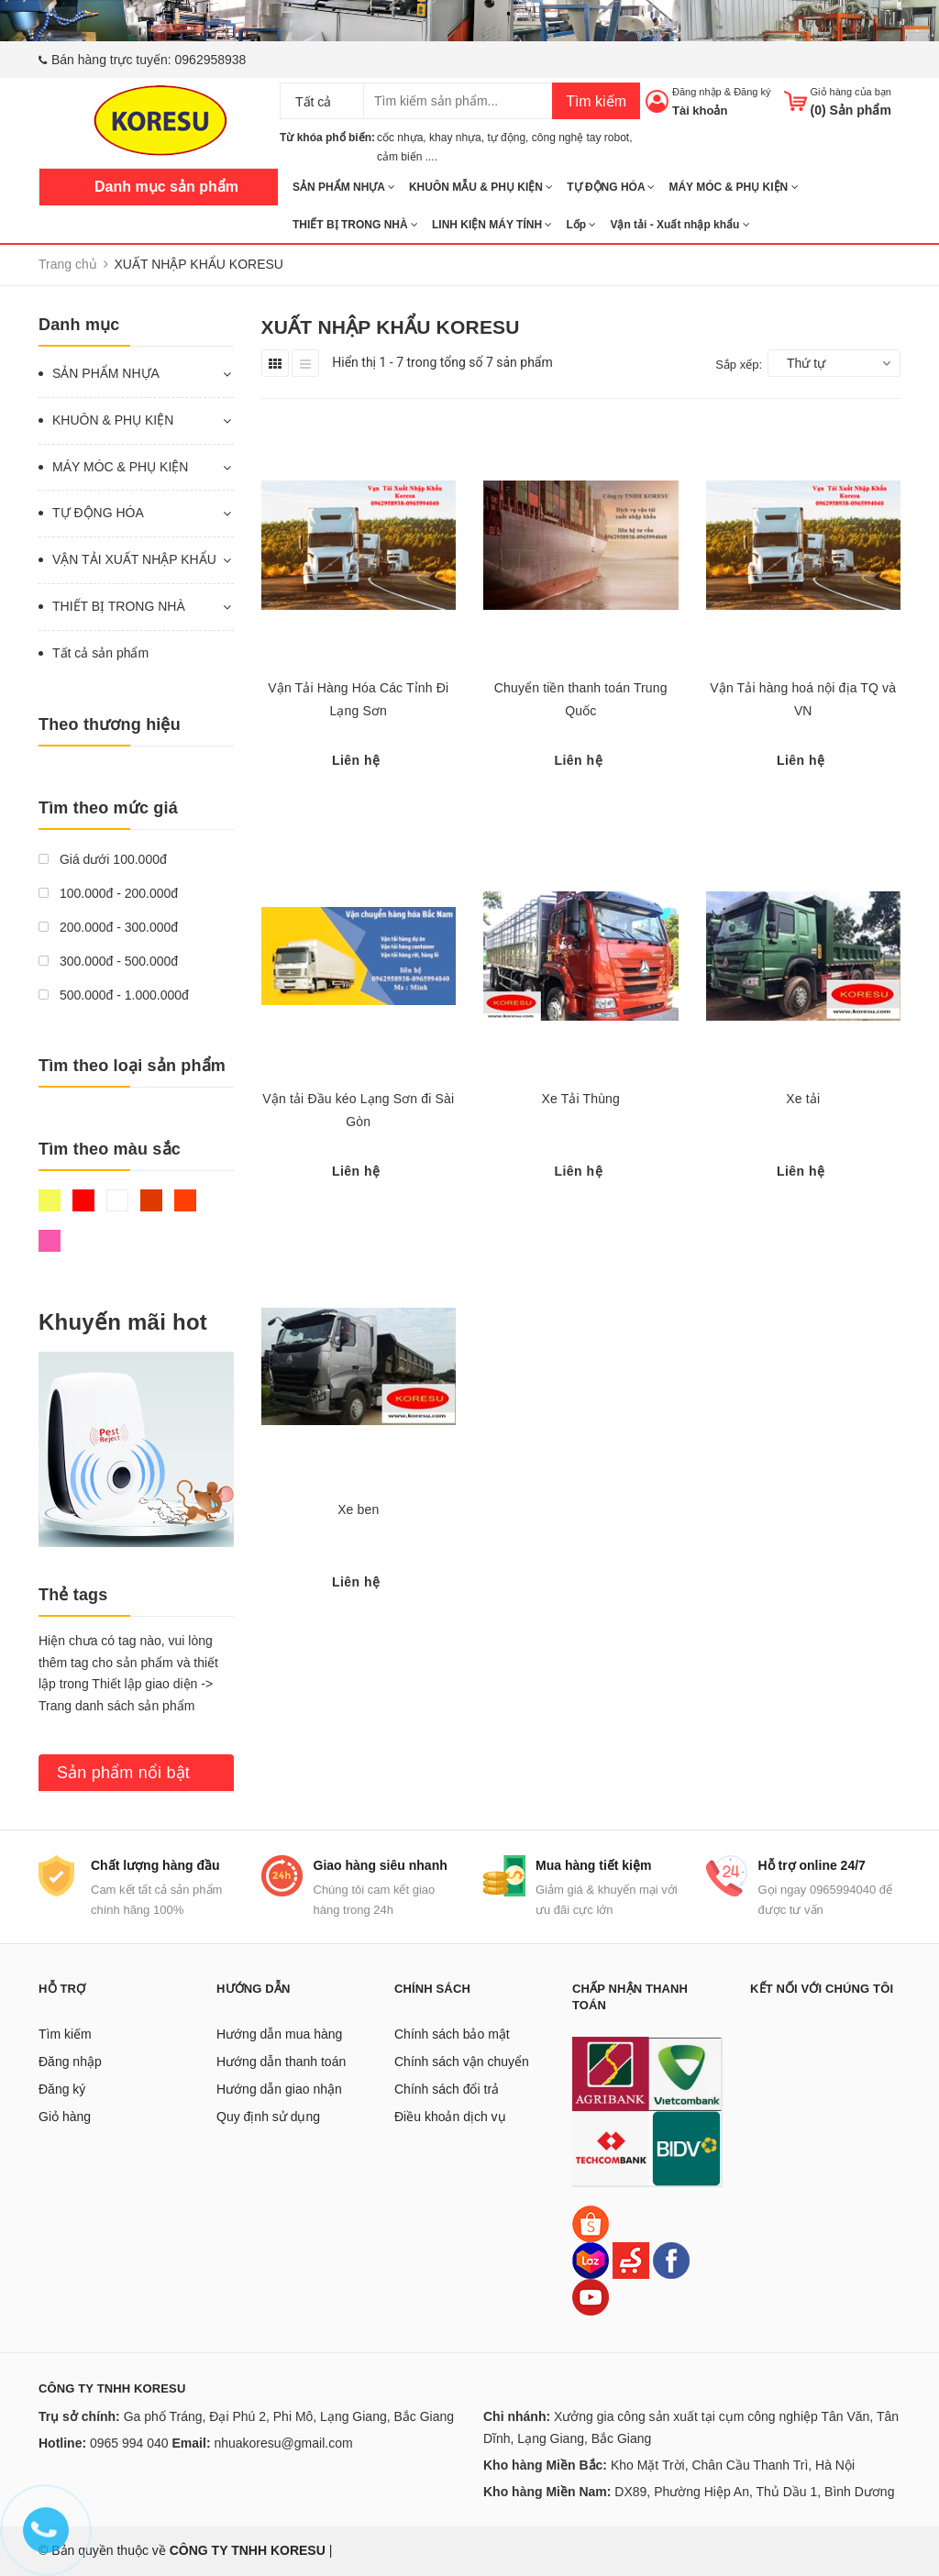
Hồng (50, 1241)
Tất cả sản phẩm (100, 653)
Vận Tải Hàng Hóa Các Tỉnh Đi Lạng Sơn (358, 699)
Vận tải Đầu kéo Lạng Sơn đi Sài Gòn (358, 1110)
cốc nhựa (400, 137)
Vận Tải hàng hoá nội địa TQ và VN (803, 699)
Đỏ (83, 1200)
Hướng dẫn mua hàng (279, 2034)
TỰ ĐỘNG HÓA (611, 187)
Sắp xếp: (738, 364)
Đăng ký (752, 91)
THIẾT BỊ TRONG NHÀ (355, 224)
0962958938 (211, 59)
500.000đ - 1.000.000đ (114, 995)
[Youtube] (590, 2296)
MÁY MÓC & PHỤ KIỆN (733, 187)
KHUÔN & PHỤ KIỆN (112, 420)
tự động (506, 137)
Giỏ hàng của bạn (851, 91)
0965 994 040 (129, 2443)
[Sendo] (631, 2259)
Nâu (151, 1200)
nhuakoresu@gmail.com (283, 2443)
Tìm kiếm (596, 101)
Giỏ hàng (65, 2116)
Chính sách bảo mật (452, 2034)
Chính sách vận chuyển (461, 2061)
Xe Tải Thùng (581, 1098)
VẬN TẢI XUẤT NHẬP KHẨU (134, 559)
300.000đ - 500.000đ (108, 961)
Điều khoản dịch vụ (450, 2116)
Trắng (117, 1200)
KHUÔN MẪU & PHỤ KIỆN (481, 187)
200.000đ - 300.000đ (108, 927)
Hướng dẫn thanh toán (281, 2061)
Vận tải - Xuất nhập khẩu (679, 224)
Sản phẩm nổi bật (123, 1772)
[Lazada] (592, 2259)
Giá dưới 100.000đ (103, 859)
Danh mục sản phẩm (166, 186)
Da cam (185, 1200)
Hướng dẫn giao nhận (279, 2089)
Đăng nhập (697, 91)
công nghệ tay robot (580, 137)
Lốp (581, 224)
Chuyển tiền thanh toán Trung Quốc (581, 699)
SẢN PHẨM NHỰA (344, 187)
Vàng (50, 1200)
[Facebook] (671, 2259)
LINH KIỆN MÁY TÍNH (492, 224)
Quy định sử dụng (268, 2116)
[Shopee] (590, 2223)
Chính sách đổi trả (446, 2089)
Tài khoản (699, 110)
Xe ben (358, 1509)
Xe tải (803, 1098)
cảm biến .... (407, 156)
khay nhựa (455, 137)
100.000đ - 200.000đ (108, 893)
